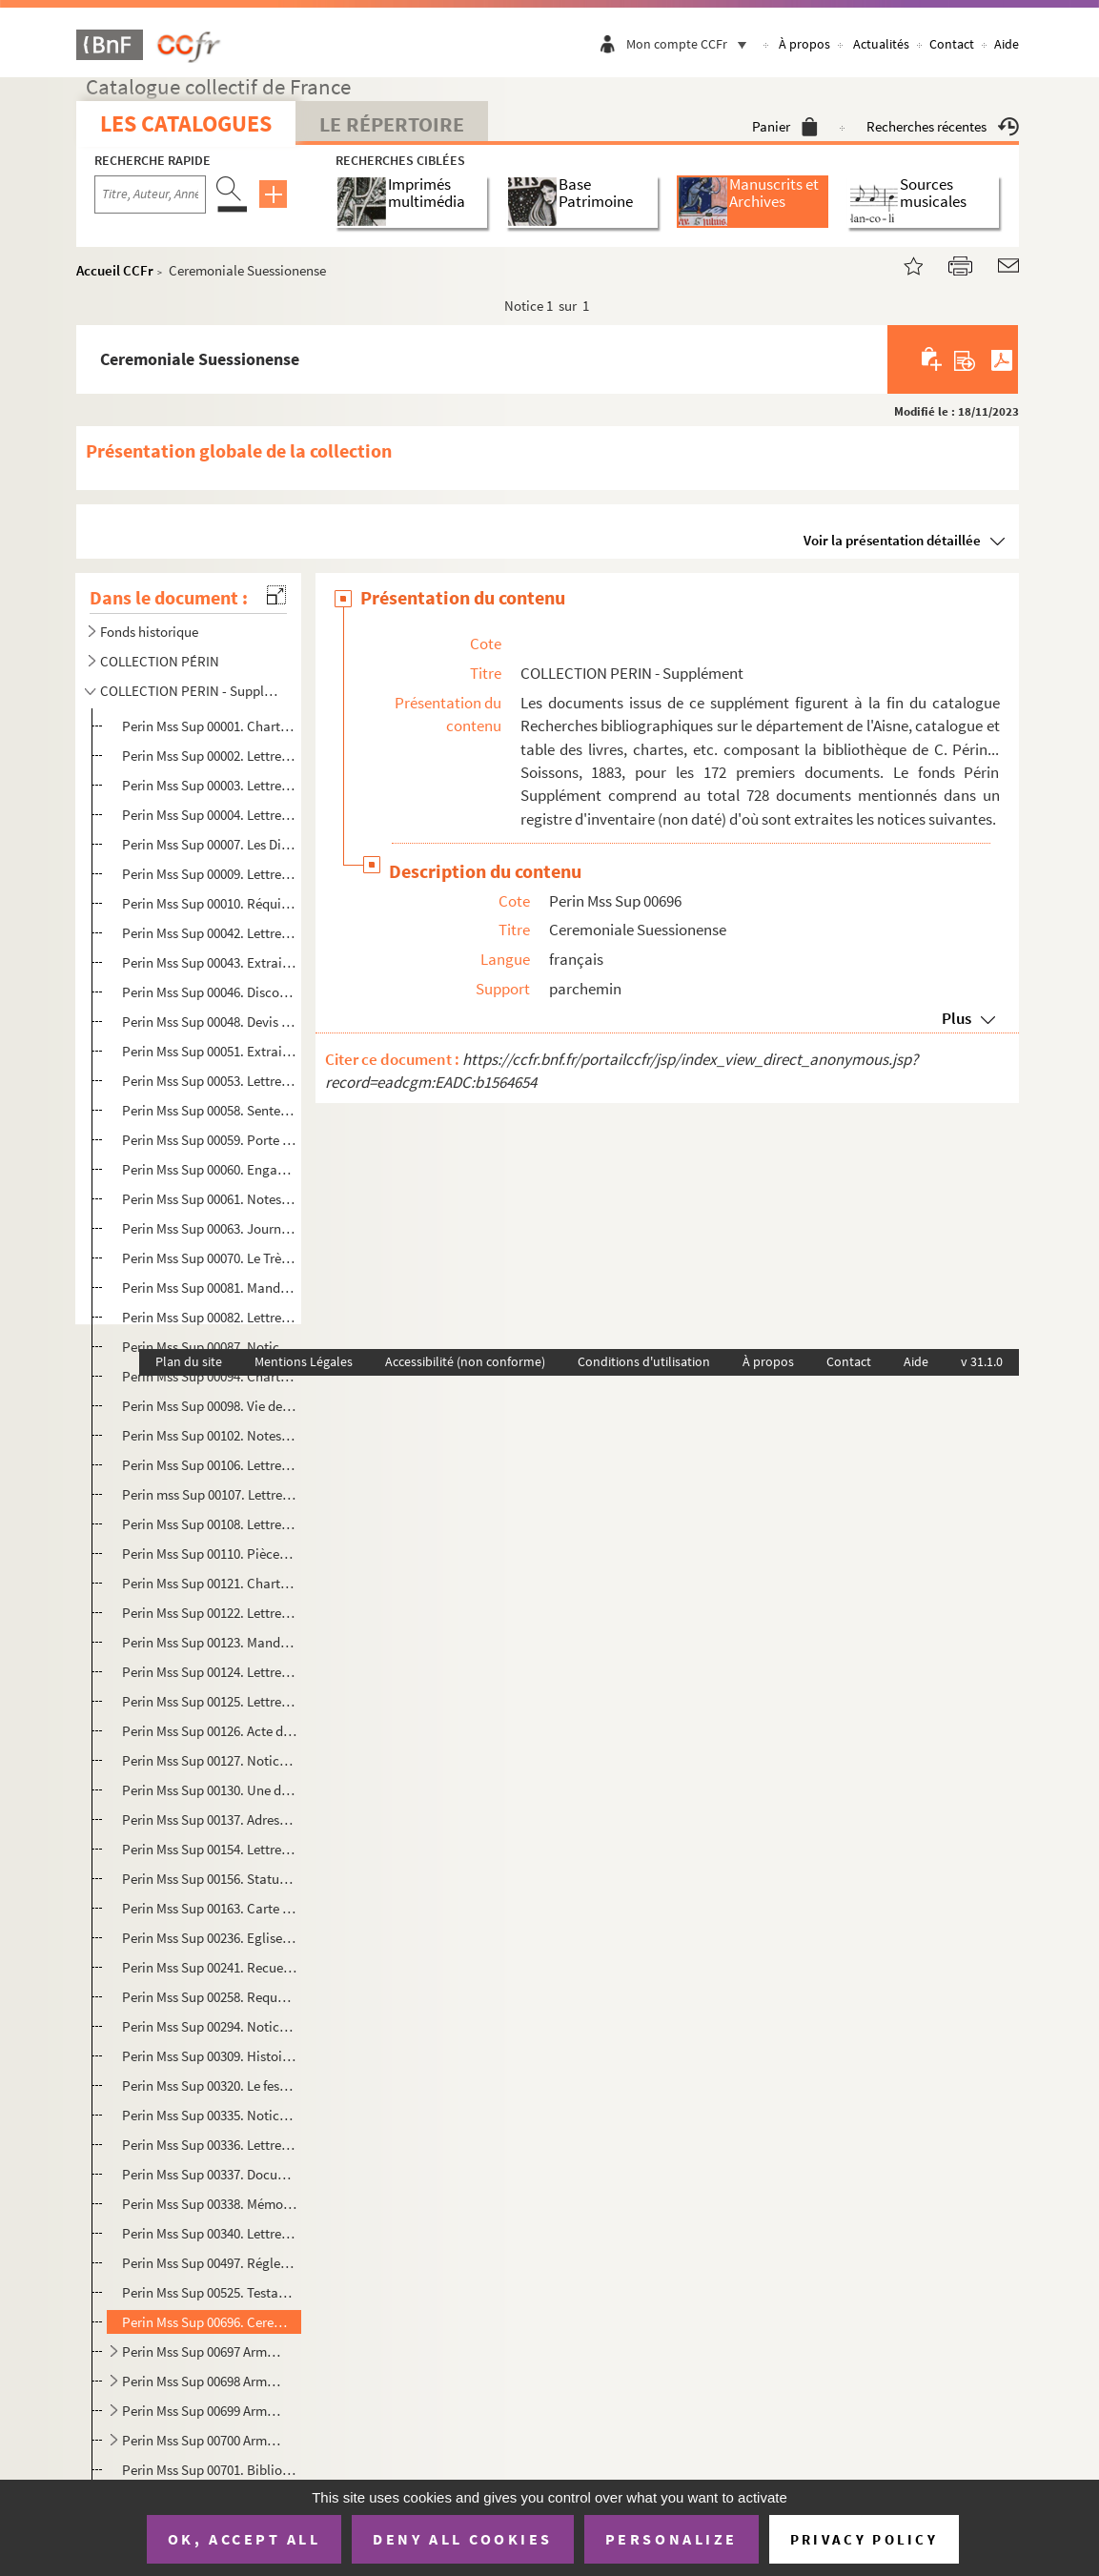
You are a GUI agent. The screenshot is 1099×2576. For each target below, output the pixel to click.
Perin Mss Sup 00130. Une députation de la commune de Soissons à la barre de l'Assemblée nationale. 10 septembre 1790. (209, 1790)
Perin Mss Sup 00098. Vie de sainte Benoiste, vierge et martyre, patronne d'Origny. (209, 1406)
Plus (956, 1018)
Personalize (671, 2538)
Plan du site (188, 1361)
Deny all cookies (462, 2538)
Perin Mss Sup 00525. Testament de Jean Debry (209, 2292)
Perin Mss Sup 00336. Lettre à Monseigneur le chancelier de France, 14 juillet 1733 (209, 2145)
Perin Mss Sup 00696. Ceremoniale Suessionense (209, 2322)
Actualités (881, 43)
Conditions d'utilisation (644, 1361)
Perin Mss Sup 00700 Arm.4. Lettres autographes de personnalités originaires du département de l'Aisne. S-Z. (202, 2440)
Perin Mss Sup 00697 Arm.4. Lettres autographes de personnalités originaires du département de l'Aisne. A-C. (202, 2351)
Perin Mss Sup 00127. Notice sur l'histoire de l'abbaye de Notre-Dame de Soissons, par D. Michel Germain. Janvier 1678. (209, 1760)
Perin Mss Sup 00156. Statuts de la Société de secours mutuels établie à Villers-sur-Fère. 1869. (209, 1879)
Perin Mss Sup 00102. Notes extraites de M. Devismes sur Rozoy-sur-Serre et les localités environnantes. (209, 1435)
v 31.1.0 (982, 1361)
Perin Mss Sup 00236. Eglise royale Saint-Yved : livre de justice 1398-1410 (209, 1938)
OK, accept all (244, 2538)
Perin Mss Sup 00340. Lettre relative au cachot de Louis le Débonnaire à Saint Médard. (209, 2233)
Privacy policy (864, 2539)
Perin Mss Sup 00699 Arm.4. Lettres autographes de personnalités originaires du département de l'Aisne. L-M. (202, 2411)
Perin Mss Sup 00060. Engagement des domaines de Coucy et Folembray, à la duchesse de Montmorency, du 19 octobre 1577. (209, 1169)
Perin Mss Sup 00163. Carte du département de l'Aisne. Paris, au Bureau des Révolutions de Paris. (209, 1908)
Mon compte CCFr (691, 43)
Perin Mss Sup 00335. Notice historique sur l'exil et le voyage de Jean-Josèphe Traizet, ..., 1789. (209, 2115)
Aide (1006, 43)
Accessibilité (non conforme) (465, 1361)
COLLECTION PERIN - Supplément (189, 691)
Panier (785, 126)
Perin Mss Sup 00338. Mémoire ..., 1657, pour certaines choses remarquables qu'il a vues (209, 2204)
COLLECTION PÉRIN (159, 661)
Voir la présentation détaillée (892, 540)
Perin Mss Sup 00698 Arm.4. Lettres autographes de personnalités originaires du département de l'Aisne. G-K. (202, 2381)
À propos (804, 43)
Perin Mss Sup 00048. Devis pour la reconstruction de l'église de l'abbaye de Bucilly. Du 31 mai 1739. (209, 1021)
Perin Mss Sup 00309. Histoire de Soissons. (209, 2056)
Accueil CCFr (114, 270)
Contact (951, 43)
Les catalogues (186, 123)
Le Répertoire (391, 124)
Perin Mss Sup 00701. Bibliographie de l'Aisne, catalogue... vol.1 (209, 2470)
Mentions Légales (303, 1361)
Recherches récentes (942, 126)
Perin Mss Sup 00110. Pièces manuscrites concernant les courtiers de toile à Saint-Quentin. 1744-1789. (209, 1553)
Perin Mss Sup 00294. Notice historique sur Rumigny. (209, 2026)
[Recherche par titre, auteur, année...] (150, 194)
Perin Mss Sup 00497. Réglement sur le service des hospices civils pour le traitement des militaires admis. (209, 2263)
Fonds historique (149, 632)
